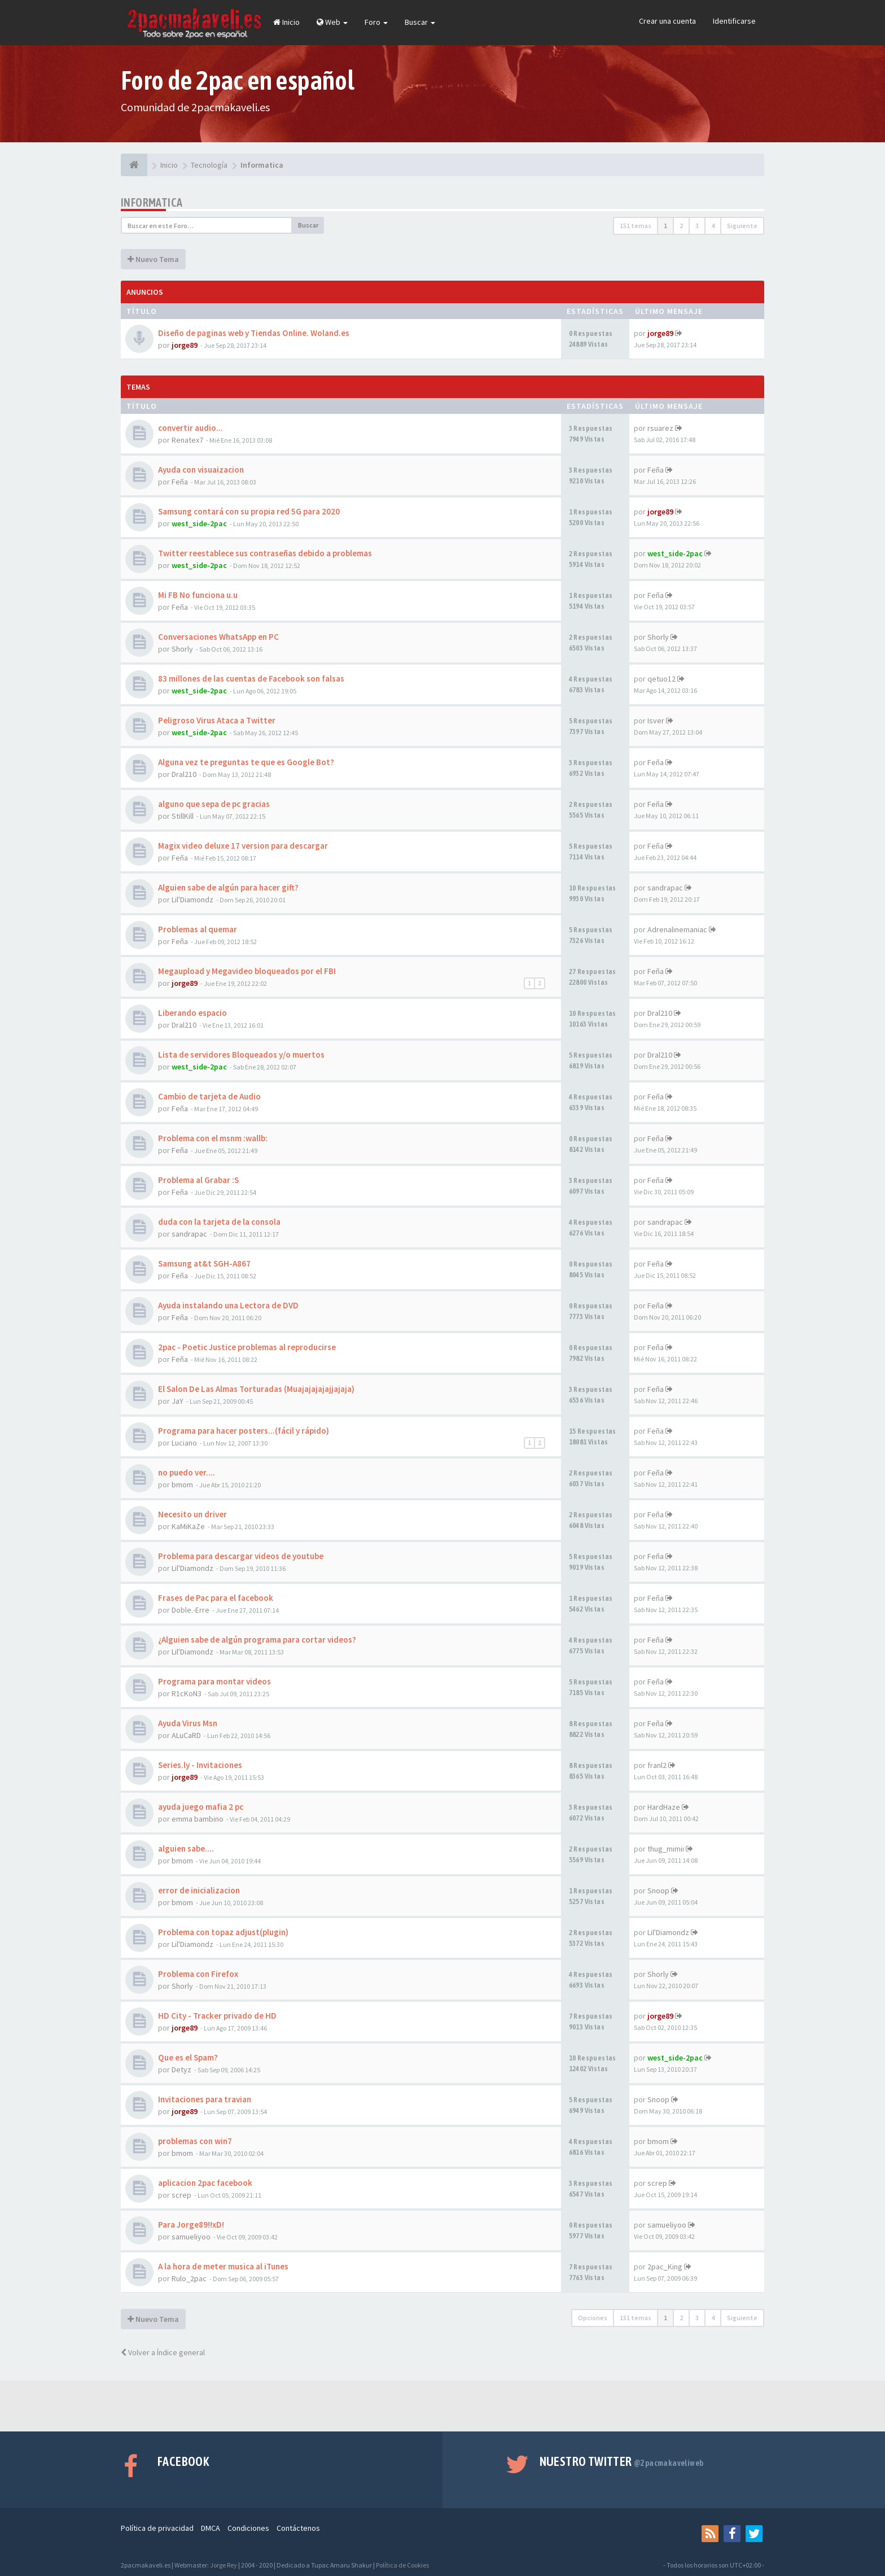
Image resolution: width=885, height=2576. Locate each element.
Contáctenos (298, 2528)
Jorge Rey (223, 2565)
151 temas (635, 225)
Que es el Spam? (188, 2057)
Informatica (151, 202)
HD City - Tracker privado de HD (217, 2015)
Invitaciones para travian (204, 2099)
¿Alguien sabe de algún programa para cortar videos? (257, 1639)
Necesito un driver (192, 1514)
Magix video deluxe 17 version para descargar (243, 845)
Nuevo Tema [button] (153, 259)
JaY (177, 1401)
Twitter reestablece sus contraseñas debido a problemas (265, 553)
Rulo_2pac (189, 2278)
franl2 (657, 1765)
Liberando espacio (192, 1012)
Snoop (658, 1890)
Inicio (286, 22)
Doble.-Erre (190, 1610)
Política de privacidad (157, 2528)
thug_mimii (665, 1849)
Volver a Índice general (163, 2352)
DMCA (210, 2528)
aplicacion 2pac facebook (205, 2182)
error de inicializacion (199, 1890)
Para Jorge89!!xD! (191, 2224)
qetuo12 (661, 679)
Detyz (181, 2069)
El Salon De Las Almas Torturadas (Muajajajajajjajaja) (256, 1388)
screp (181, 2195)
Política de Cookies (402, 2565)
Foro (376, 22)
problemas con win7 (195, 2141)
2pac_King (664, 2266)
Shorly (182, 649)
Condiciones (248, 2528)
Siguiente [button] (742, 225)
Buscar (420, 22)
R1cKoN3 (186, 1693)
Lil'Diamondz (192, 899)
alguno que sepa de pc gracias (214, 803)
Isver (655, 720)
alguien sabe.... (186, 1848)
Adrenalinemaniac (677, 929)
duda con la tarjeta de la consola (219, 1221)
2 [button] (681, 225)
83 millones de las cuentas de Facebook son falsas (251, 678)
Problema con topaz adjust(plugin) (223, 1932)
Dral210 (184, 774)
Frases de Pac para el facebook (215, 1597)
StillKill (183, 816)
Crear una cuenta (667, 21)
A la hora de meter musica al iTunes (223, 2266)
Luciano (184, 1443)
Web (332, 22)
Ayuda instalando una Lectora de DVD (228, 1305)
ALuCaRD (186, 1735)
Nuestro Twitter (622, 2461)
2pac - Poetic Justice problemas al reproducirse (247, 1347)
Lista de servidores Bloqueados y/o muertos (241, 1054)
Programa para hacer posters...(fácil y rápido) (243, 1430)
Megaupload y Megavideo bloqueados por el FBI (247, 971)
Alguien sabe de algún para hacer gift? (228, 887)
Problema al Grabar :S (198, 1180)
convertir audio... (190, 427)
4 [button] (713, 225)
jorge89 (185, 345)
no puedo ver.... (186, 1472)
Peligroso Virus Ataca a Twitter (216, 720)
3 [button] (697, 225)
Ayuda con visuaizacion (201, 469)
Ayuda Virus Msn (187, 1723)
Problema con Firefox (198, 1973)
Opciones (592, 2317)
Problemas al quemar (197, 929)
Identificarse (734, 21)
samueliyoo (191, 2237)
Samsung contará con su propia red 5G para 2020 (249, 511)
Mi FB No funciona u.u (198, 595)
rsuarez (660, 428)
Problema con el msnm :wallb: (213, 1138)
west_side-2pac (199, 523)
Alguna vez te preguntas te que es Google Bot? (246, 762)
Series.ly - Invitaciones (200, 1764)
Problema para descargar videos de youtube (240, 1556)
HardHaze (663, 1807)
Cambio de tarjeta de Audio (209, 1096)
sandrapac (665, 888)
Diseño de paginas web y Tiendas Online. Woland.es (253, 333)
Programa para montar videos (214, 1681)
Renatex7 (187, 440)
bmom (182, 1484)
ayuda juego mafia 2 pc (200, 1806)
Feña (180, 482)
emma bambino (198, 1819)
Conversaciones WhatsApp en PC (218, 636)
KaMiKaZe (188, 1526)
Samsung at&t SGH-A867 (204, 1263)
